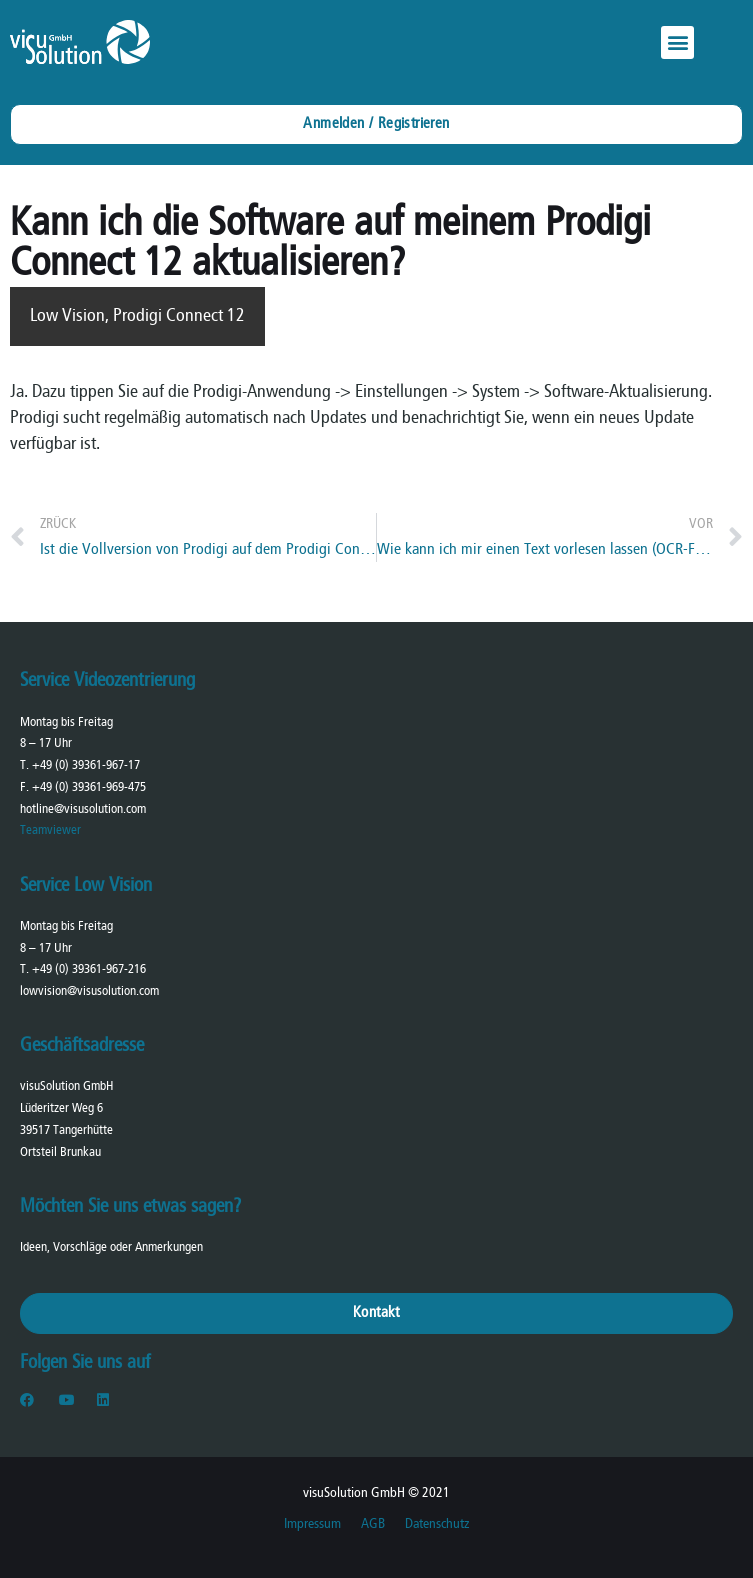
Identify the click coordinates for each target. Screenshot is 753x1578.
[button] (677, 42)
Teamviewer (50, 830)
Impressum (312, 1524)
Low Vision (67, 316)
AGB (373, 1524)
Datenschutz (437, 1524)
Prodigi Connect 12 (179, 316)
